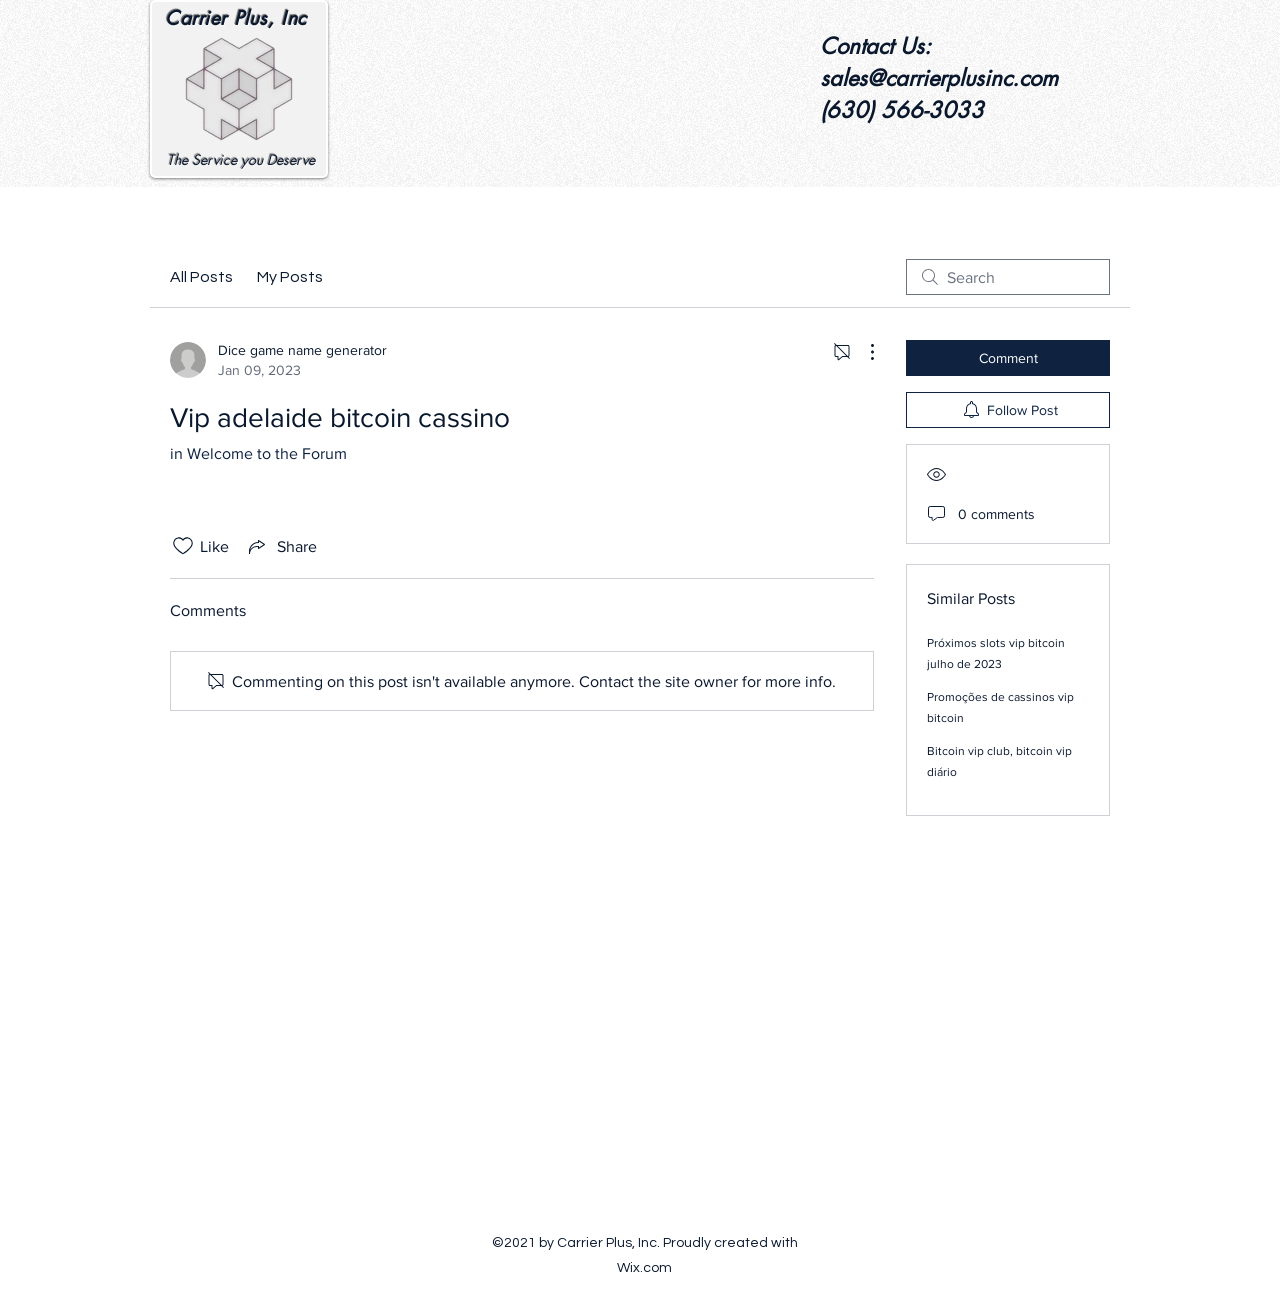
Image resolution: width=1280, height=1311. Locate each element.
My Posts (290, 277)
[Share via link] (281, 546)
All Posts (201, 277)
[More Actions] (862, 352)
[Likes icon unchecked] (183, 546)
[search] (1008, 277)
